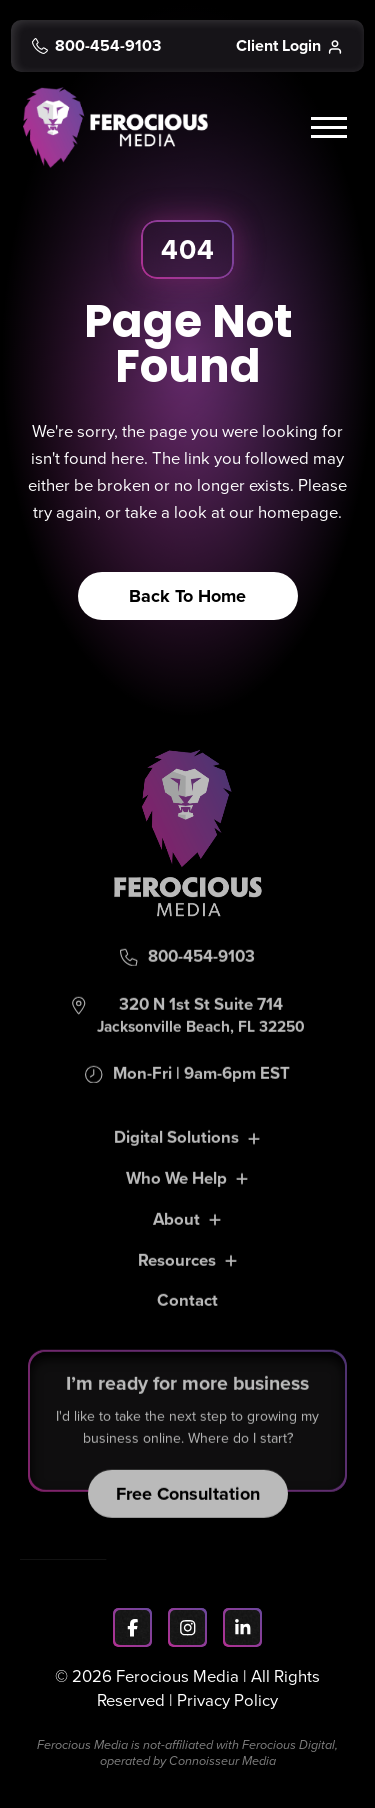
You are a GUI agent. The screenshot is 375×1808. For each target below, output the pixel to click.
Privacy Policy (227, 1700)
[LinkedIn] (242, 1627)
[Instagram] (187, 1627)
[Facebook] (132, 1627)
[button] (332, 128)
